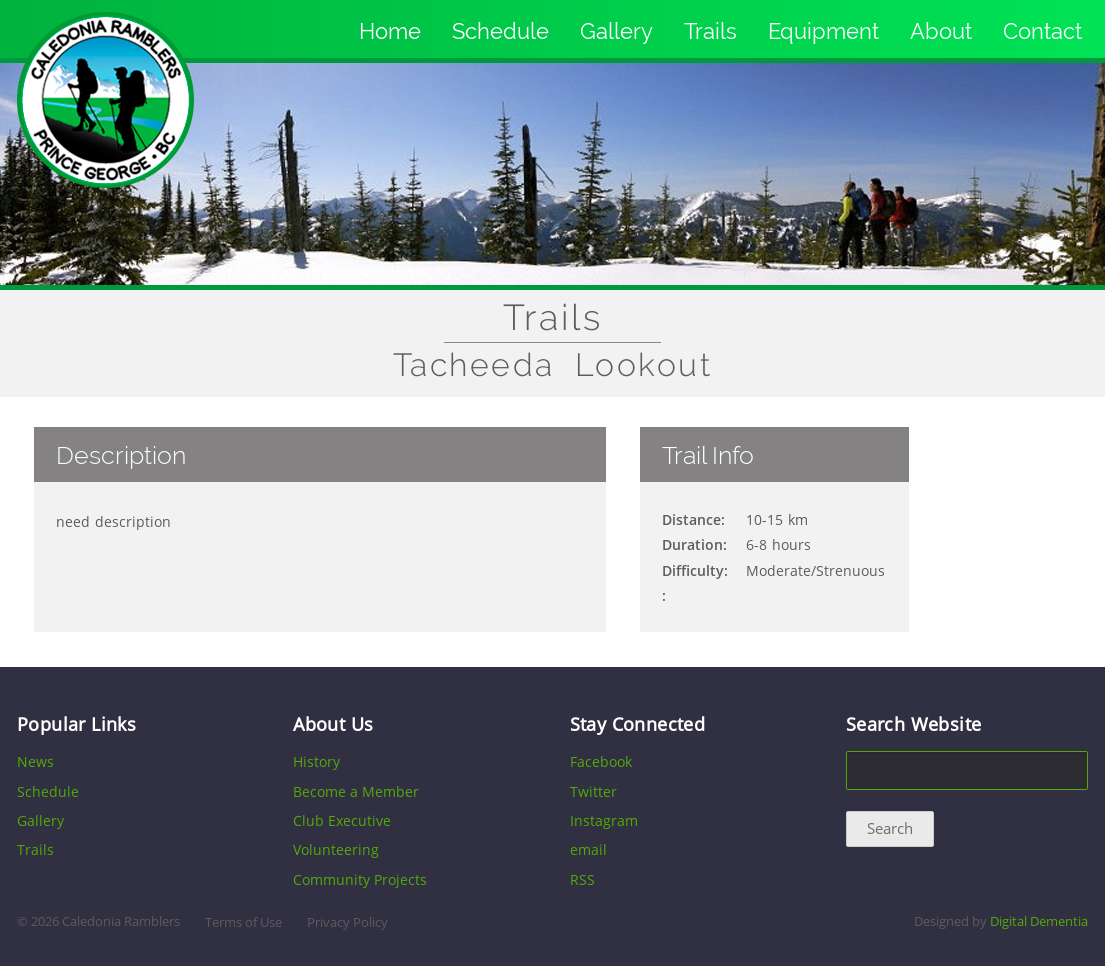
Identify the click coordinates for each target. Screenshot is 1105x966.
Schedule (500, 31)
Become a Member (356, 791)
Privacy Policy (347, 922)
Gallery (616, 31)
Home (390, 31)
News (35, 761)
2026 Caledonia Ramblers (105, 921)
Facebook (601, 761)
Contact (1042, 31)
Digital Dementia (1039, 921)
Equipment (823, 31)
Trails (710, 31)
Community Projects (360, 879)
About (941, 31)
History (316, 761)
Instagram (604, 820)
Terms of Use (243, 922)
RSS (582, 879)
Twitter (593, 791)
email (588, 849)
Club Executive (342, 820)
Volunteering (336, 849)
